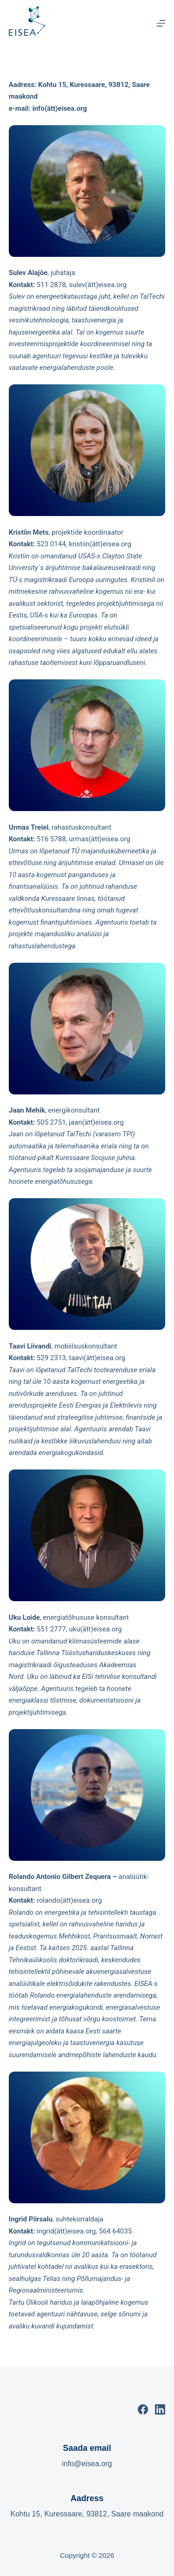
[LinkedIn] (160, 2409)
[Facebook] (143, 2409)
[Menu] (161, 23)
